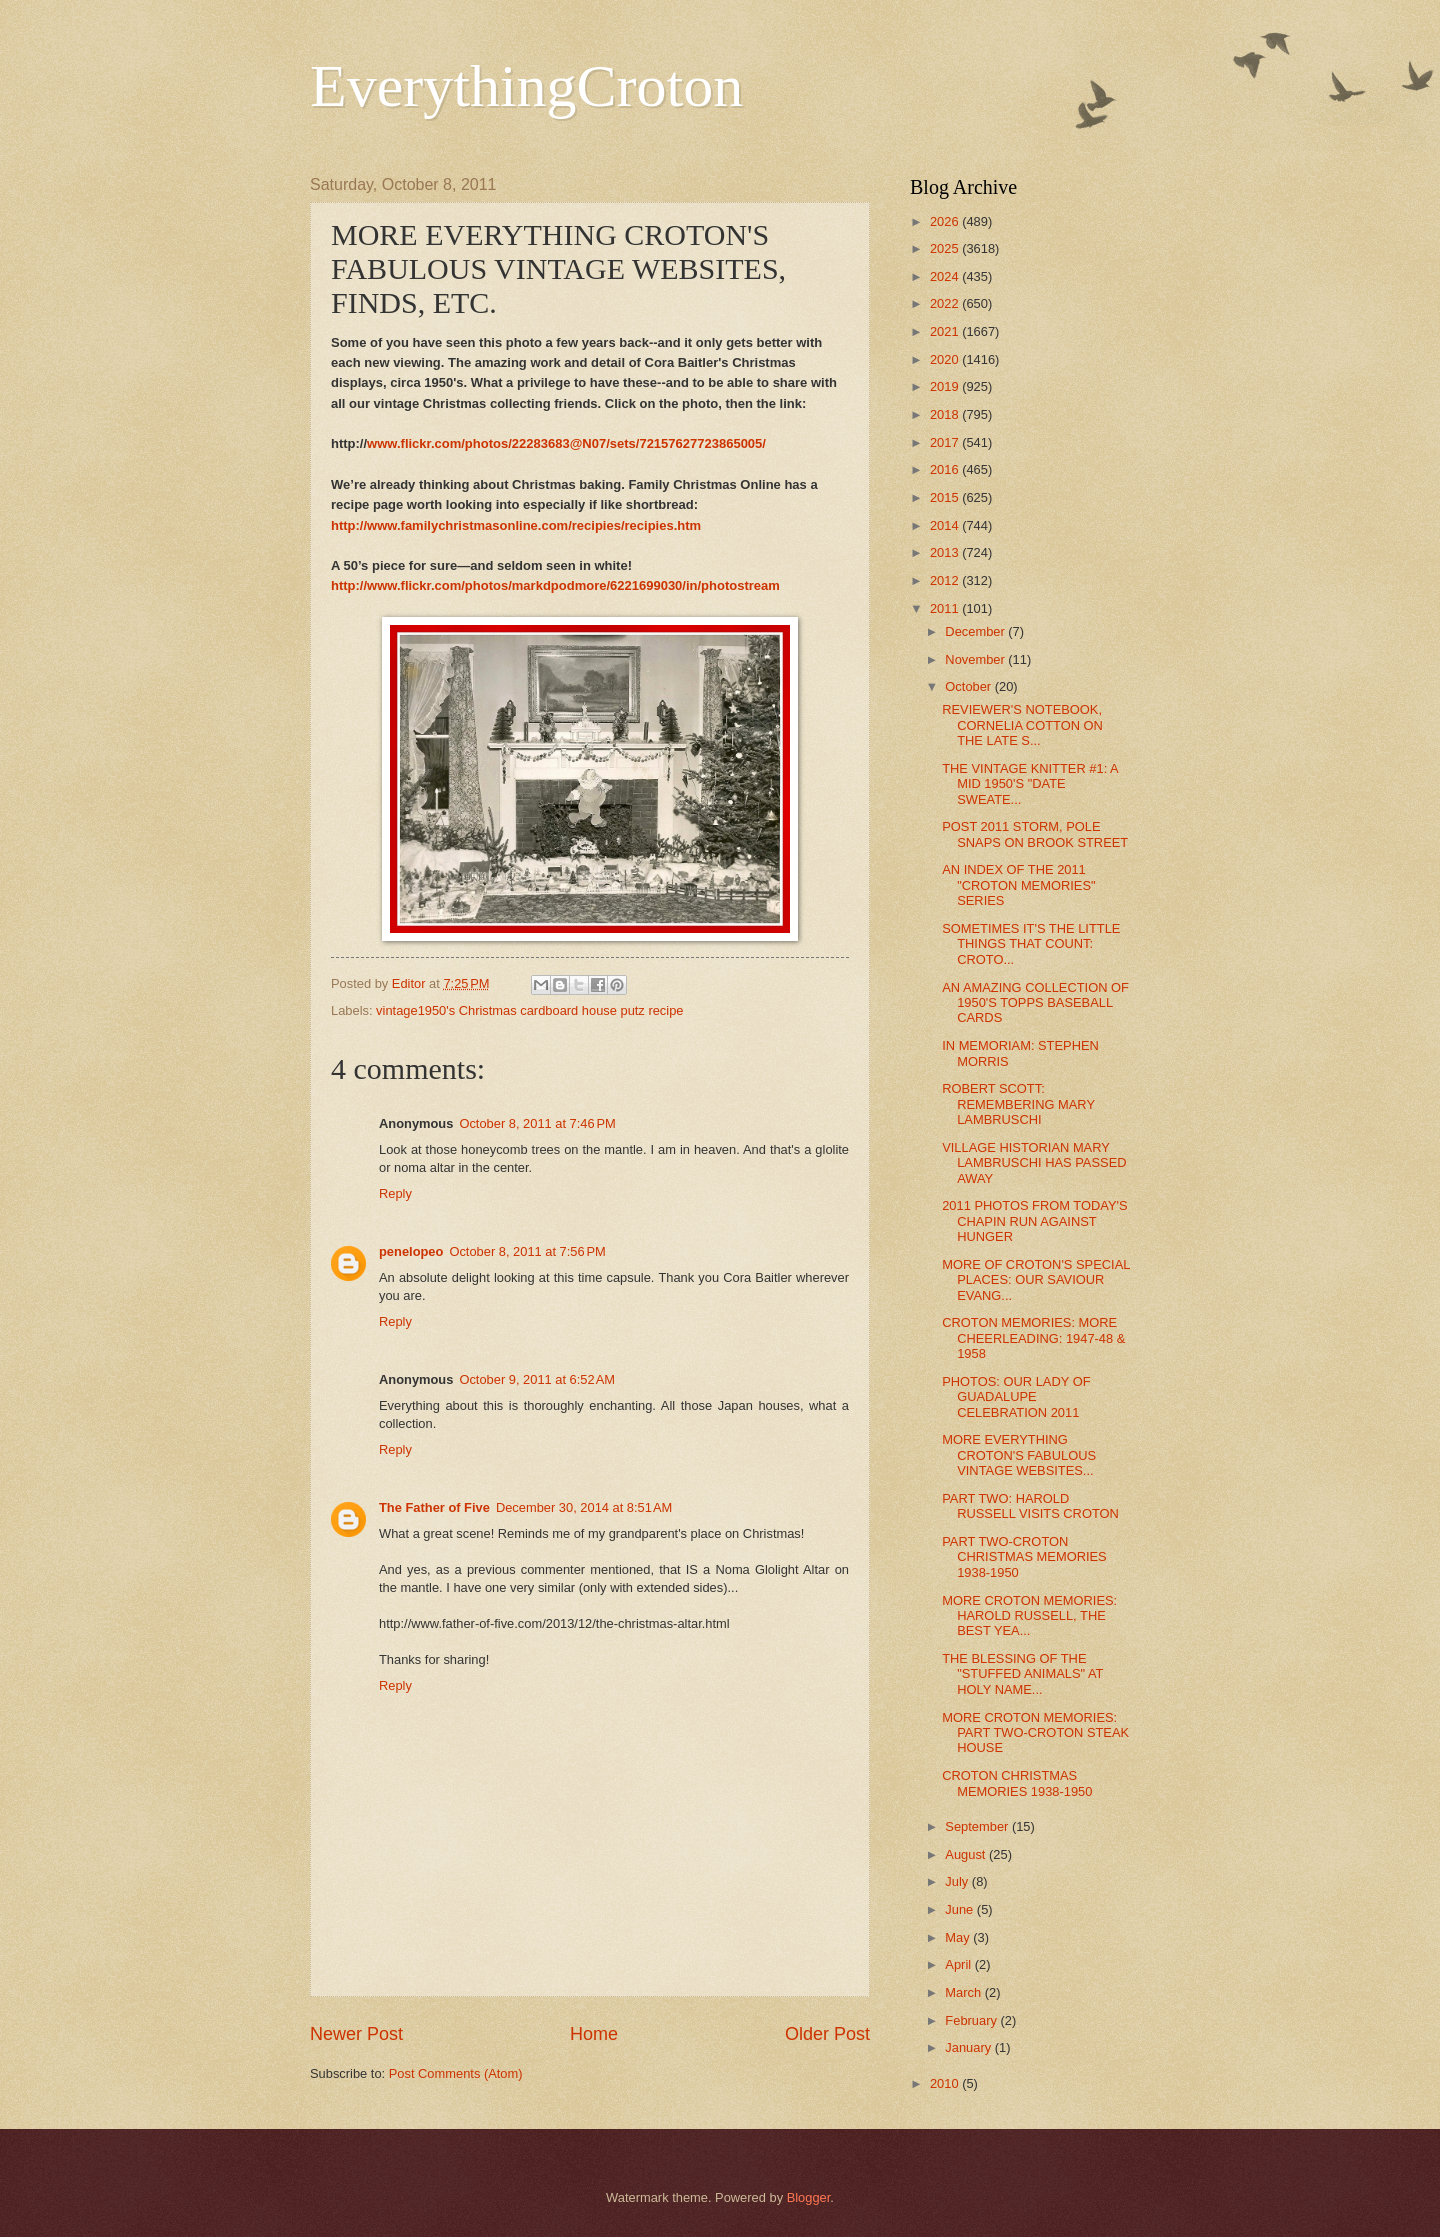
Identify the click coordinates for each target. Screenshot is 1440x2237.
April (959, 1964)
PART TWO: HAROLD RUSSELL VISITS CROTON (1030, 1506)
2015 (946, 497)
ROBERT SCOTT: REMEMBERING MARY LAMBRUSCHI (1018, 1104)
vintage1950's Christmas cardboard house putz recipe (529, 1010)
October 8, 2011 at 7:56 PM (527, 1251)
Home (594, 2034)
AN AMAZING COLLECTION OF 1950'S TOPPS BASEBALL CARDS (1035, 1003)
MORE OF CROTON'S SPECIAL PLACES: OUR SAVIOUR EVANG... (1036, 1280)
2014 (946, 525)
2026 (946, 221)
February (972, 2020)
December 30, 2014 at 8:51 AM (584, 1507)
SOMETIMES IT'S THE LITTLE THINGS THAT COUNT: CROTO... (1031, 944)
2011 (946, 608)
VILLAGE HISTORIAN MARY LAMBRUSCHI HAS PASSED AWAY (1034, 1163)
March (964, 1992)
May (959, 1937)
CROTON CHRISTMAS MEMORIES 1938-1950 (1017, 1783)
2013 (946, 552)
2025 (946, 248)
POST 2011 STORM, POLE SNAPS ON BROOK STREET (1035, 834)
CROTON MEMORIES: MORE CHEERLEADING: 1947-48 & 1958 (1033, 1338)
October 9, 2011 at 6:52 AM (537, 1379)
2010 (946, 2083)
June (961, 1909)
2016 (946, 469)
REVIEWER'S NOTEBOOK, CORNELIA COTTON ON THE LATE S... (1022, 725)
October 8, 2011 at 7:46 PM (537, 1123)
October (969, 686)
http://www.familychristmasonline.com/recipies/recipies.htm (516, 525)
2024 (946, 276)
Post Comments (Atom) (456, 2073)
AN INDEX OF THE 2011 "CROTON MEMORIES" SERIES (1018, 885)
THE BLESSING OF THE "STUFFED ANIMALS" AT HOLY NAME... (1022, 1674)
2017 (946, 442)
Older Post (827, 2034)
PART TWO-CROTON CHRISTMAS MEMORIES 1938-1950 (1024, 1557)
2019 (946, 386)
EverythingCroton (526, 86)
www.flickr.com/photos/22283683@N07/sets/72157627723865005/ (566, 443)
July (958, 1881)
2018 (946, 414)
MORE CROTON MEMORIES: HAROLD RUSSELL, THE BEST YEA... (1029, 1616)
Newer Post (356, 2034)
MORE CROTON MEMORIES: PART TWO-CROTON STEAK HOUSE (1035, 1733)
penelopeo (411, 1251)
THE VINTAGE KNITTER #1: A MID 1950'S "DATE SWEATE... (1030, 784)
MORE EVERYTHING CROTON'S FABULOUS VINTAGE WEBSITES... (1019, 1455)
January (969, 2047)
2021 (946, 331)
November (976, 659)
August (967, 1854)
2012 (946, 580)
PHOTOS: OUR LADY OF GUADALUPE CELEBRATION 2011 (1016, 1397)
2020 (946, 359)
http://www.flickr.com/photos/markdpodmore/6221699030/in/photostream (555, 585)
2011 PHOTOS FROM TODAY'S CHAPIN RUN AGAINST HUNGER (1034, 1221)
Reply (395, 1193)
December (976, 631)
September (978, 1826)
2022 (946, 303)
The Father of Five (434, 1507)
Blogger (809, 2197)
